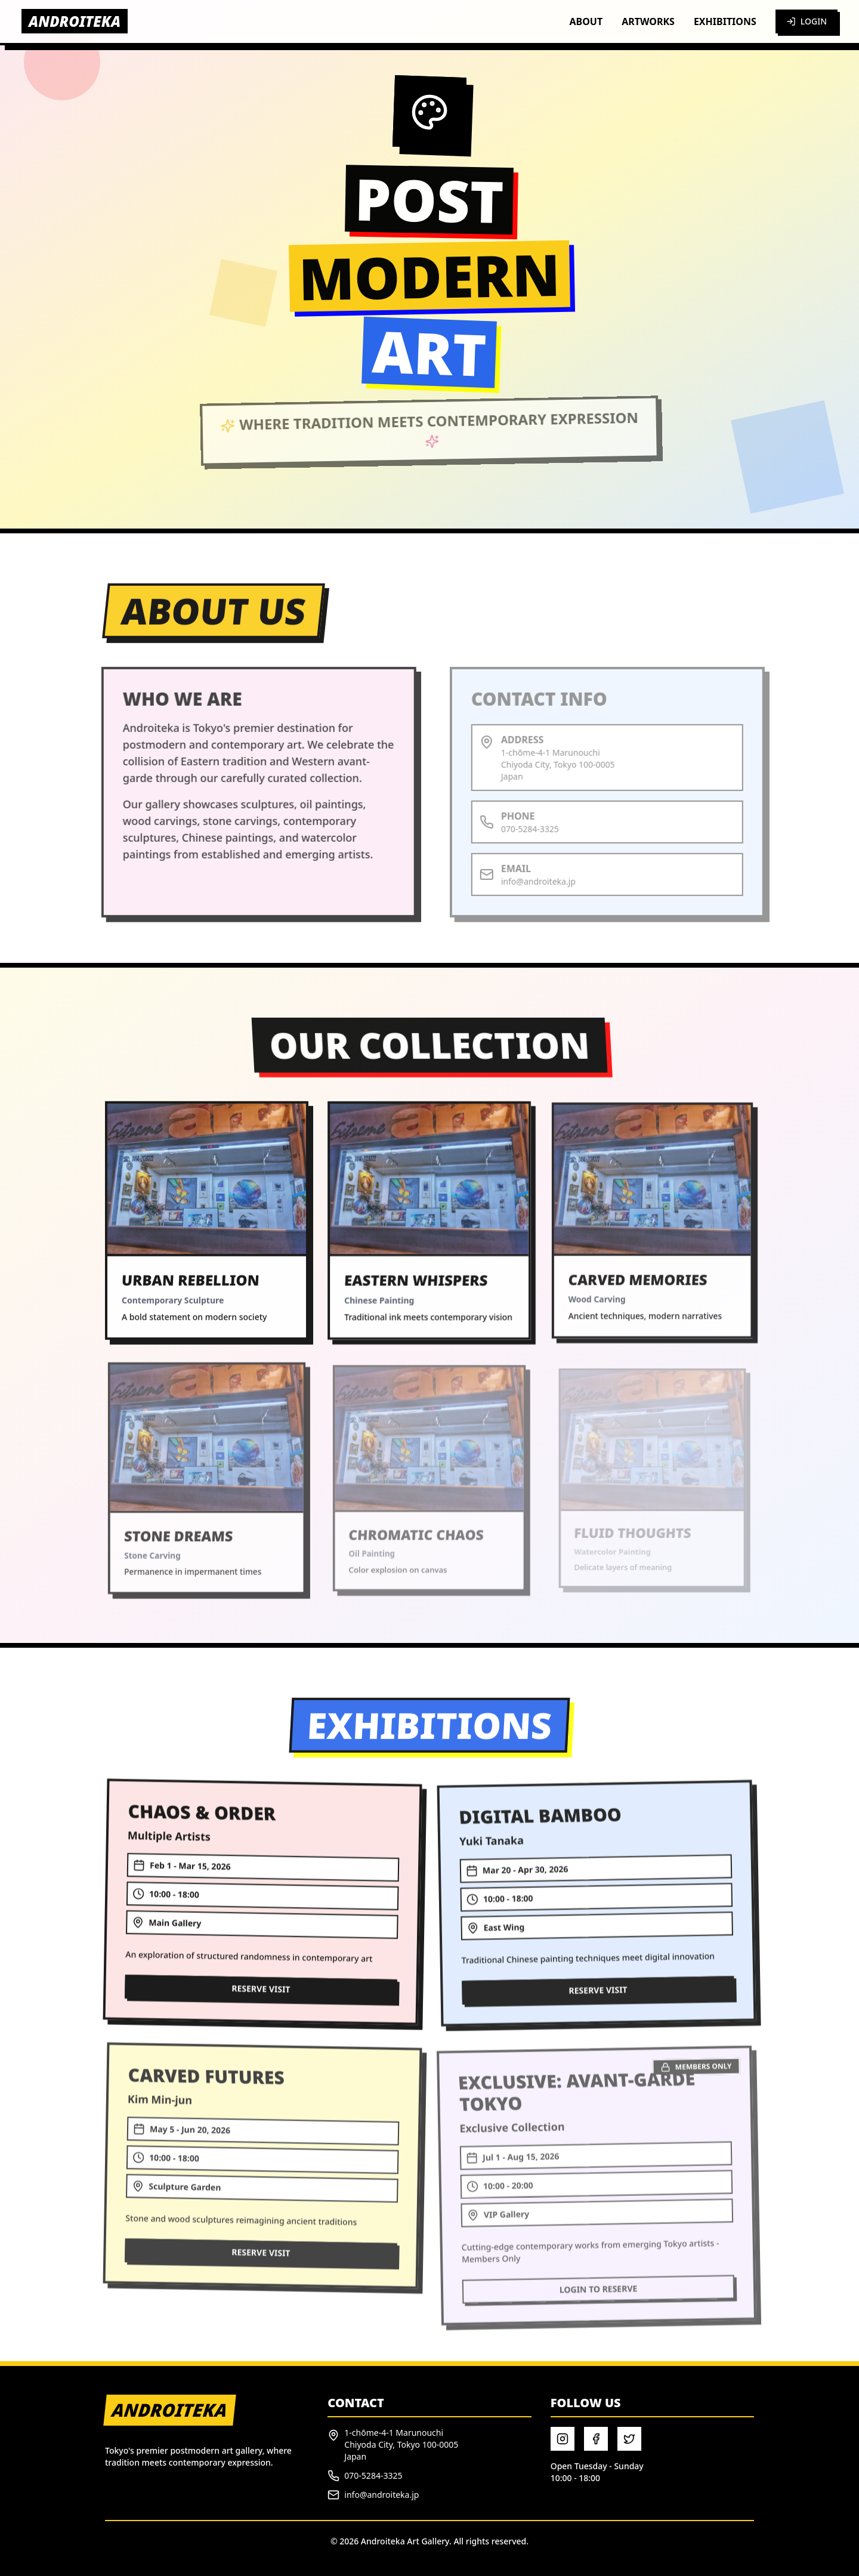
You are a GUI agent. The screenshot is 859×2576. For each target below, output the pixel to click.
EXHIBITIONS (725, 21)
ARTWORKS (648, 21)
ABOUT (585, 21)
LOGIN (806, 21)
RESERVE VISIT (260, 2000)
